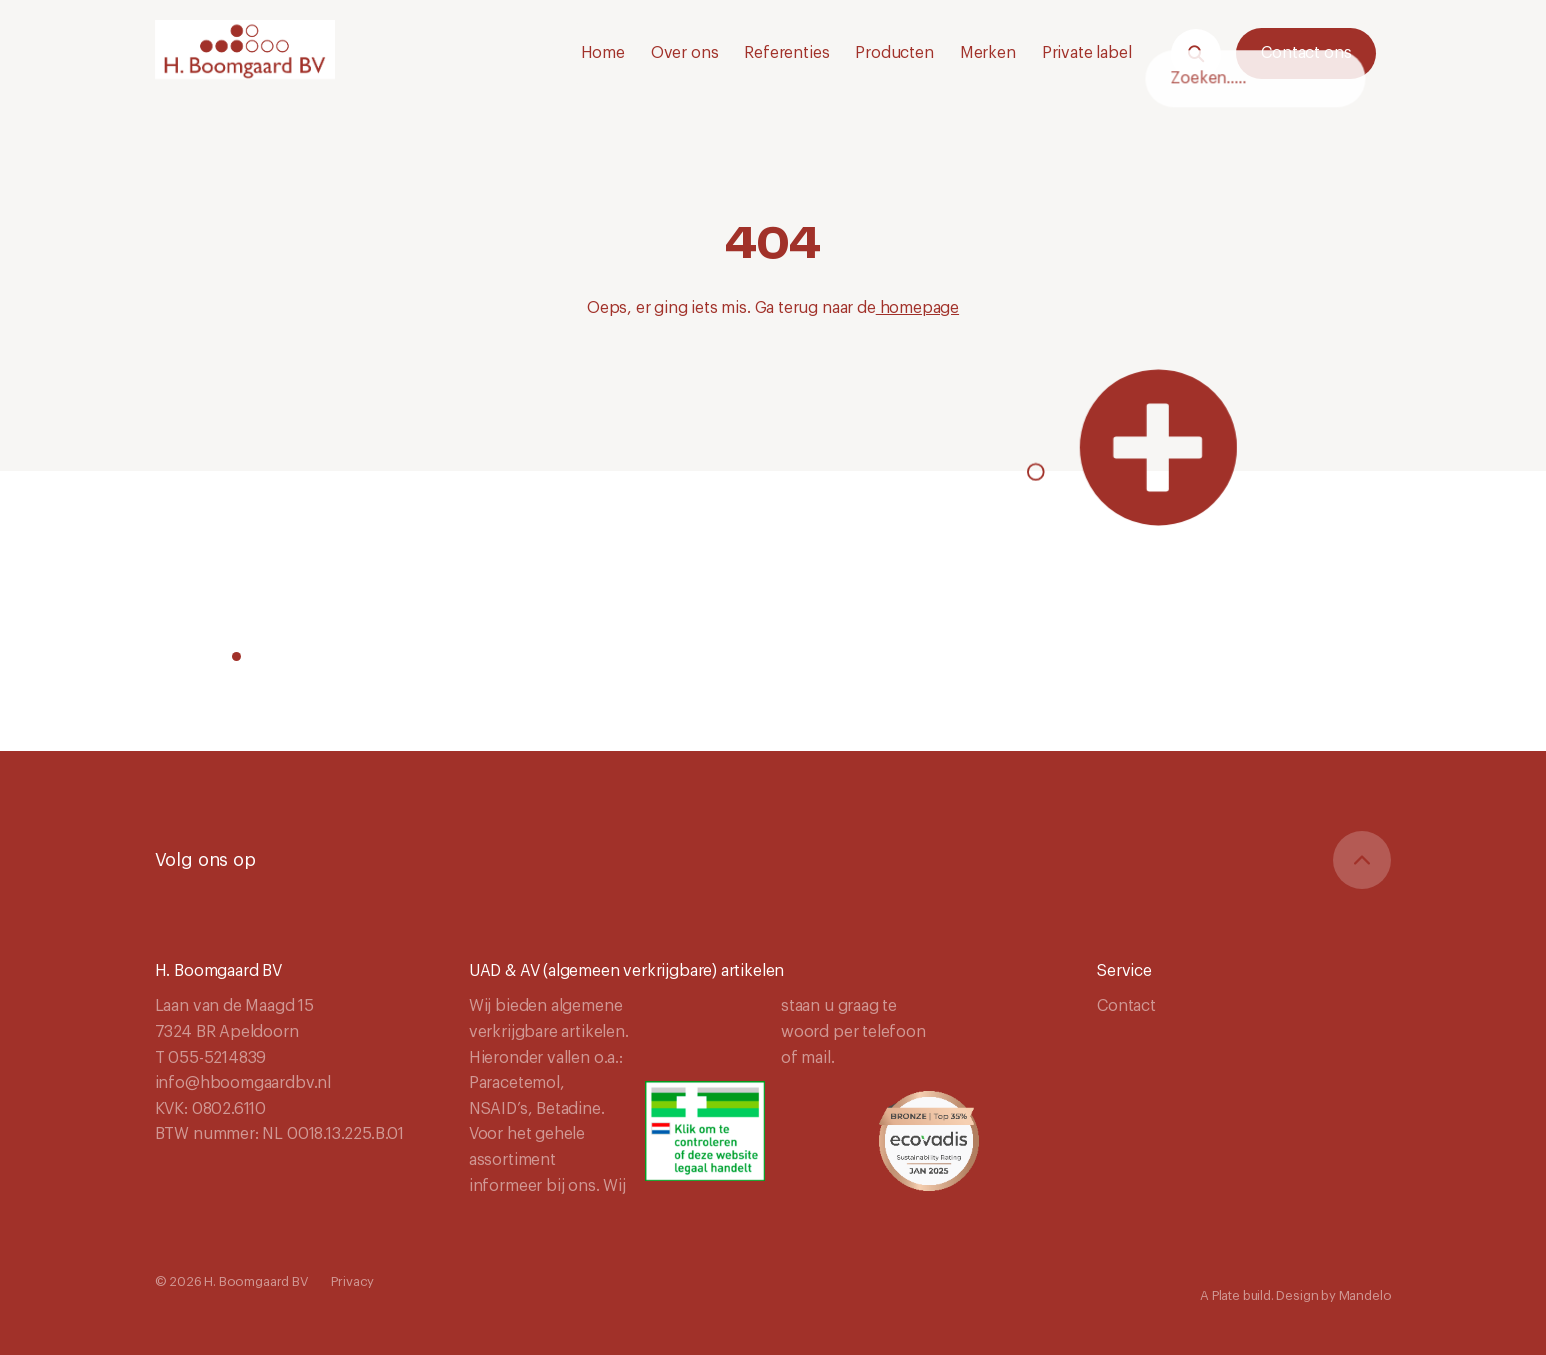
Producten (894, 53)
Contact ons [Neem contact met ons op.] (1306, 53)
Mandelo (1365, 1295)
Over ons (685, 53)
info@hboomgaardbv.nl (243, 1083)
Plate (1226, 1295)
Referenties (786, 53)
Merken (988, 53)
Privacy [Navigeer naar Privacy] (352, 1281)
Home (603, 53)
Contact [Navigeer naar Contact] (1126, 1006)
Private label (1087, 53)
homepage (917, 308)
